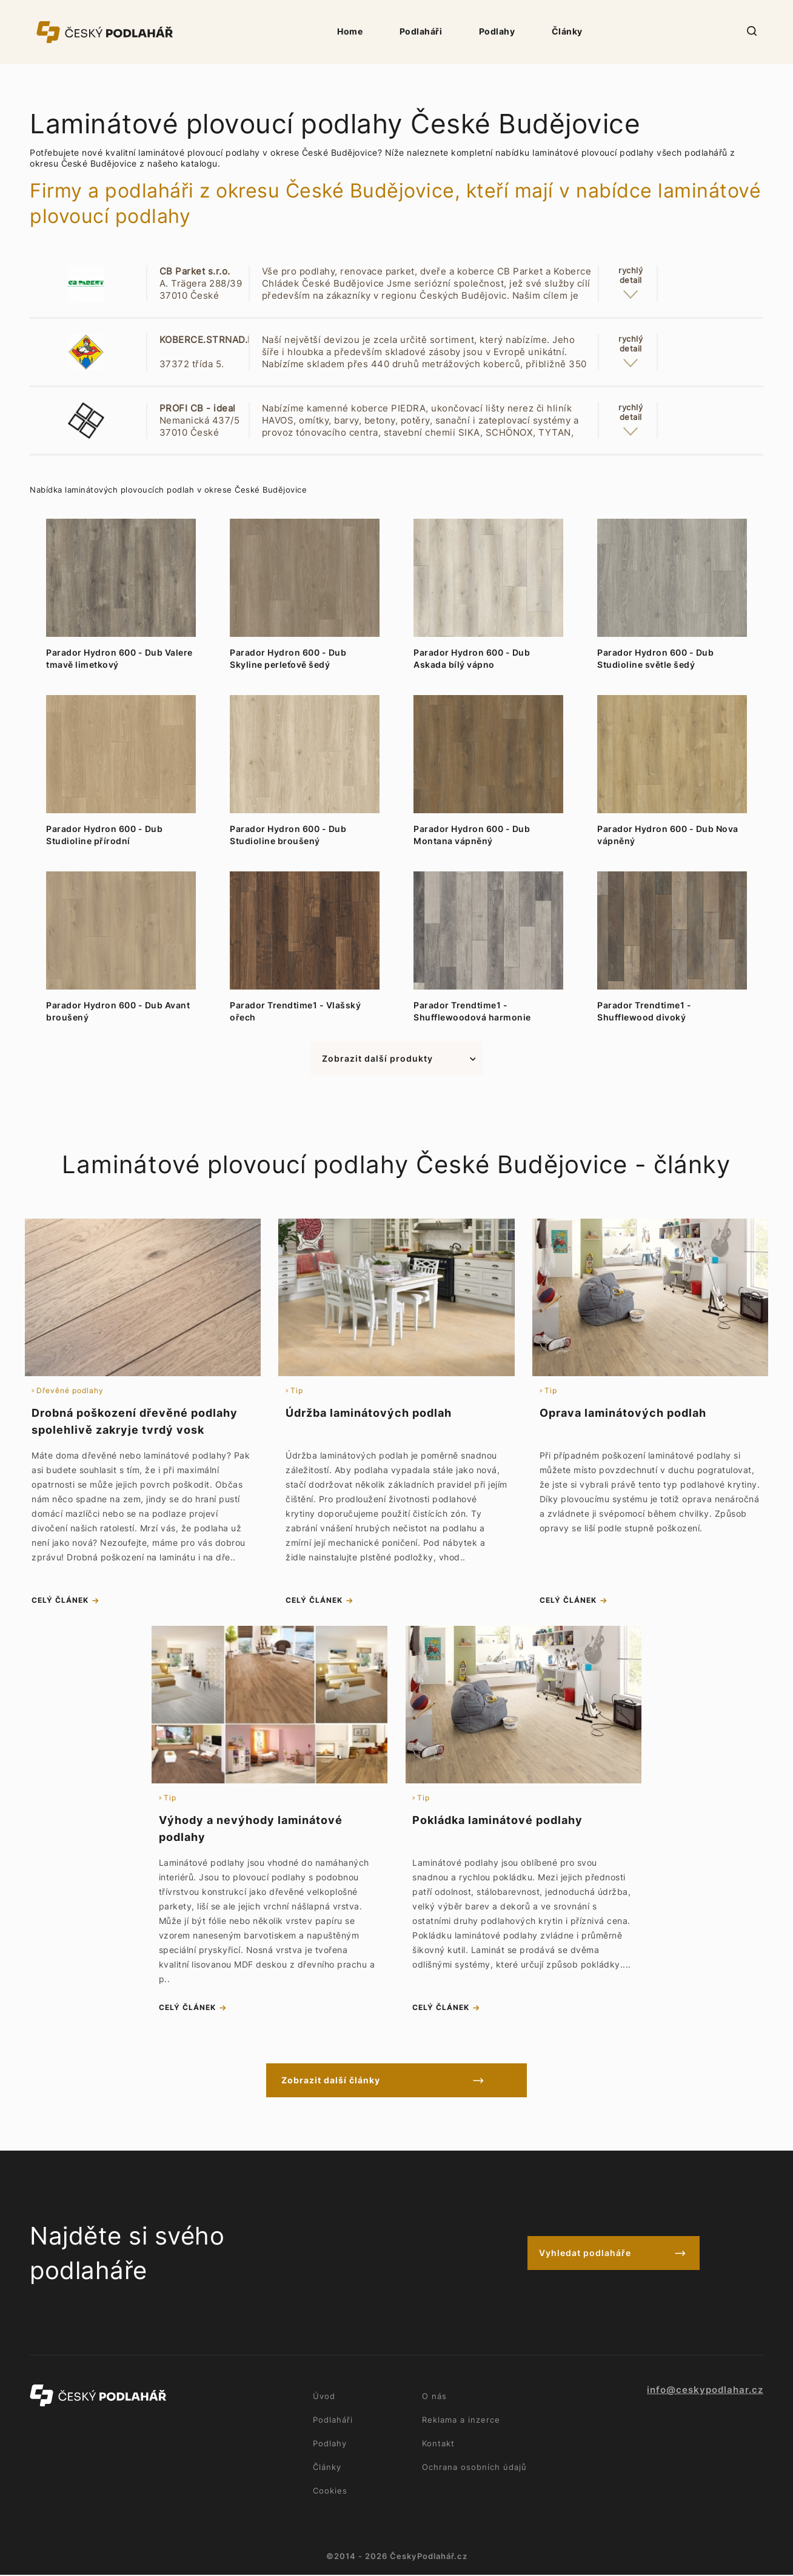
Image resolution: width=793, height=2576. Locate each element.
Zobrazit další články (343, 2081)
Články (567, 31)
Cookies (330, 2492)
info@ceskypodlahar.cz (705, 2391)
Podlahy (497, 31)
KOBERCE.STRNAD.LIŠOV (217, 339)
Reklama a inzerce (461, 2421)
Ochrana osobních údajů (474, 2468)
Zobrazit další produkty (377, 1058)
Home (350, 31)
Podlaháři (421, 31)
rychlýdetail (630, 275)
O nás (434, 2397)
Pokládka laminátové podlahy (497, 1820)
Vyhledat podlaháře (585, 2254)
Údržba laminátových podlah (369, 1412)
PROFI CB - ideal (197, 408)
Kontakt (438, 2444)
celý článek (60, 1600)
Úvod (324, 2397)
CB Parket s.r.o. (194, 271)
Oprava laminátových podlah (623, 1412)
